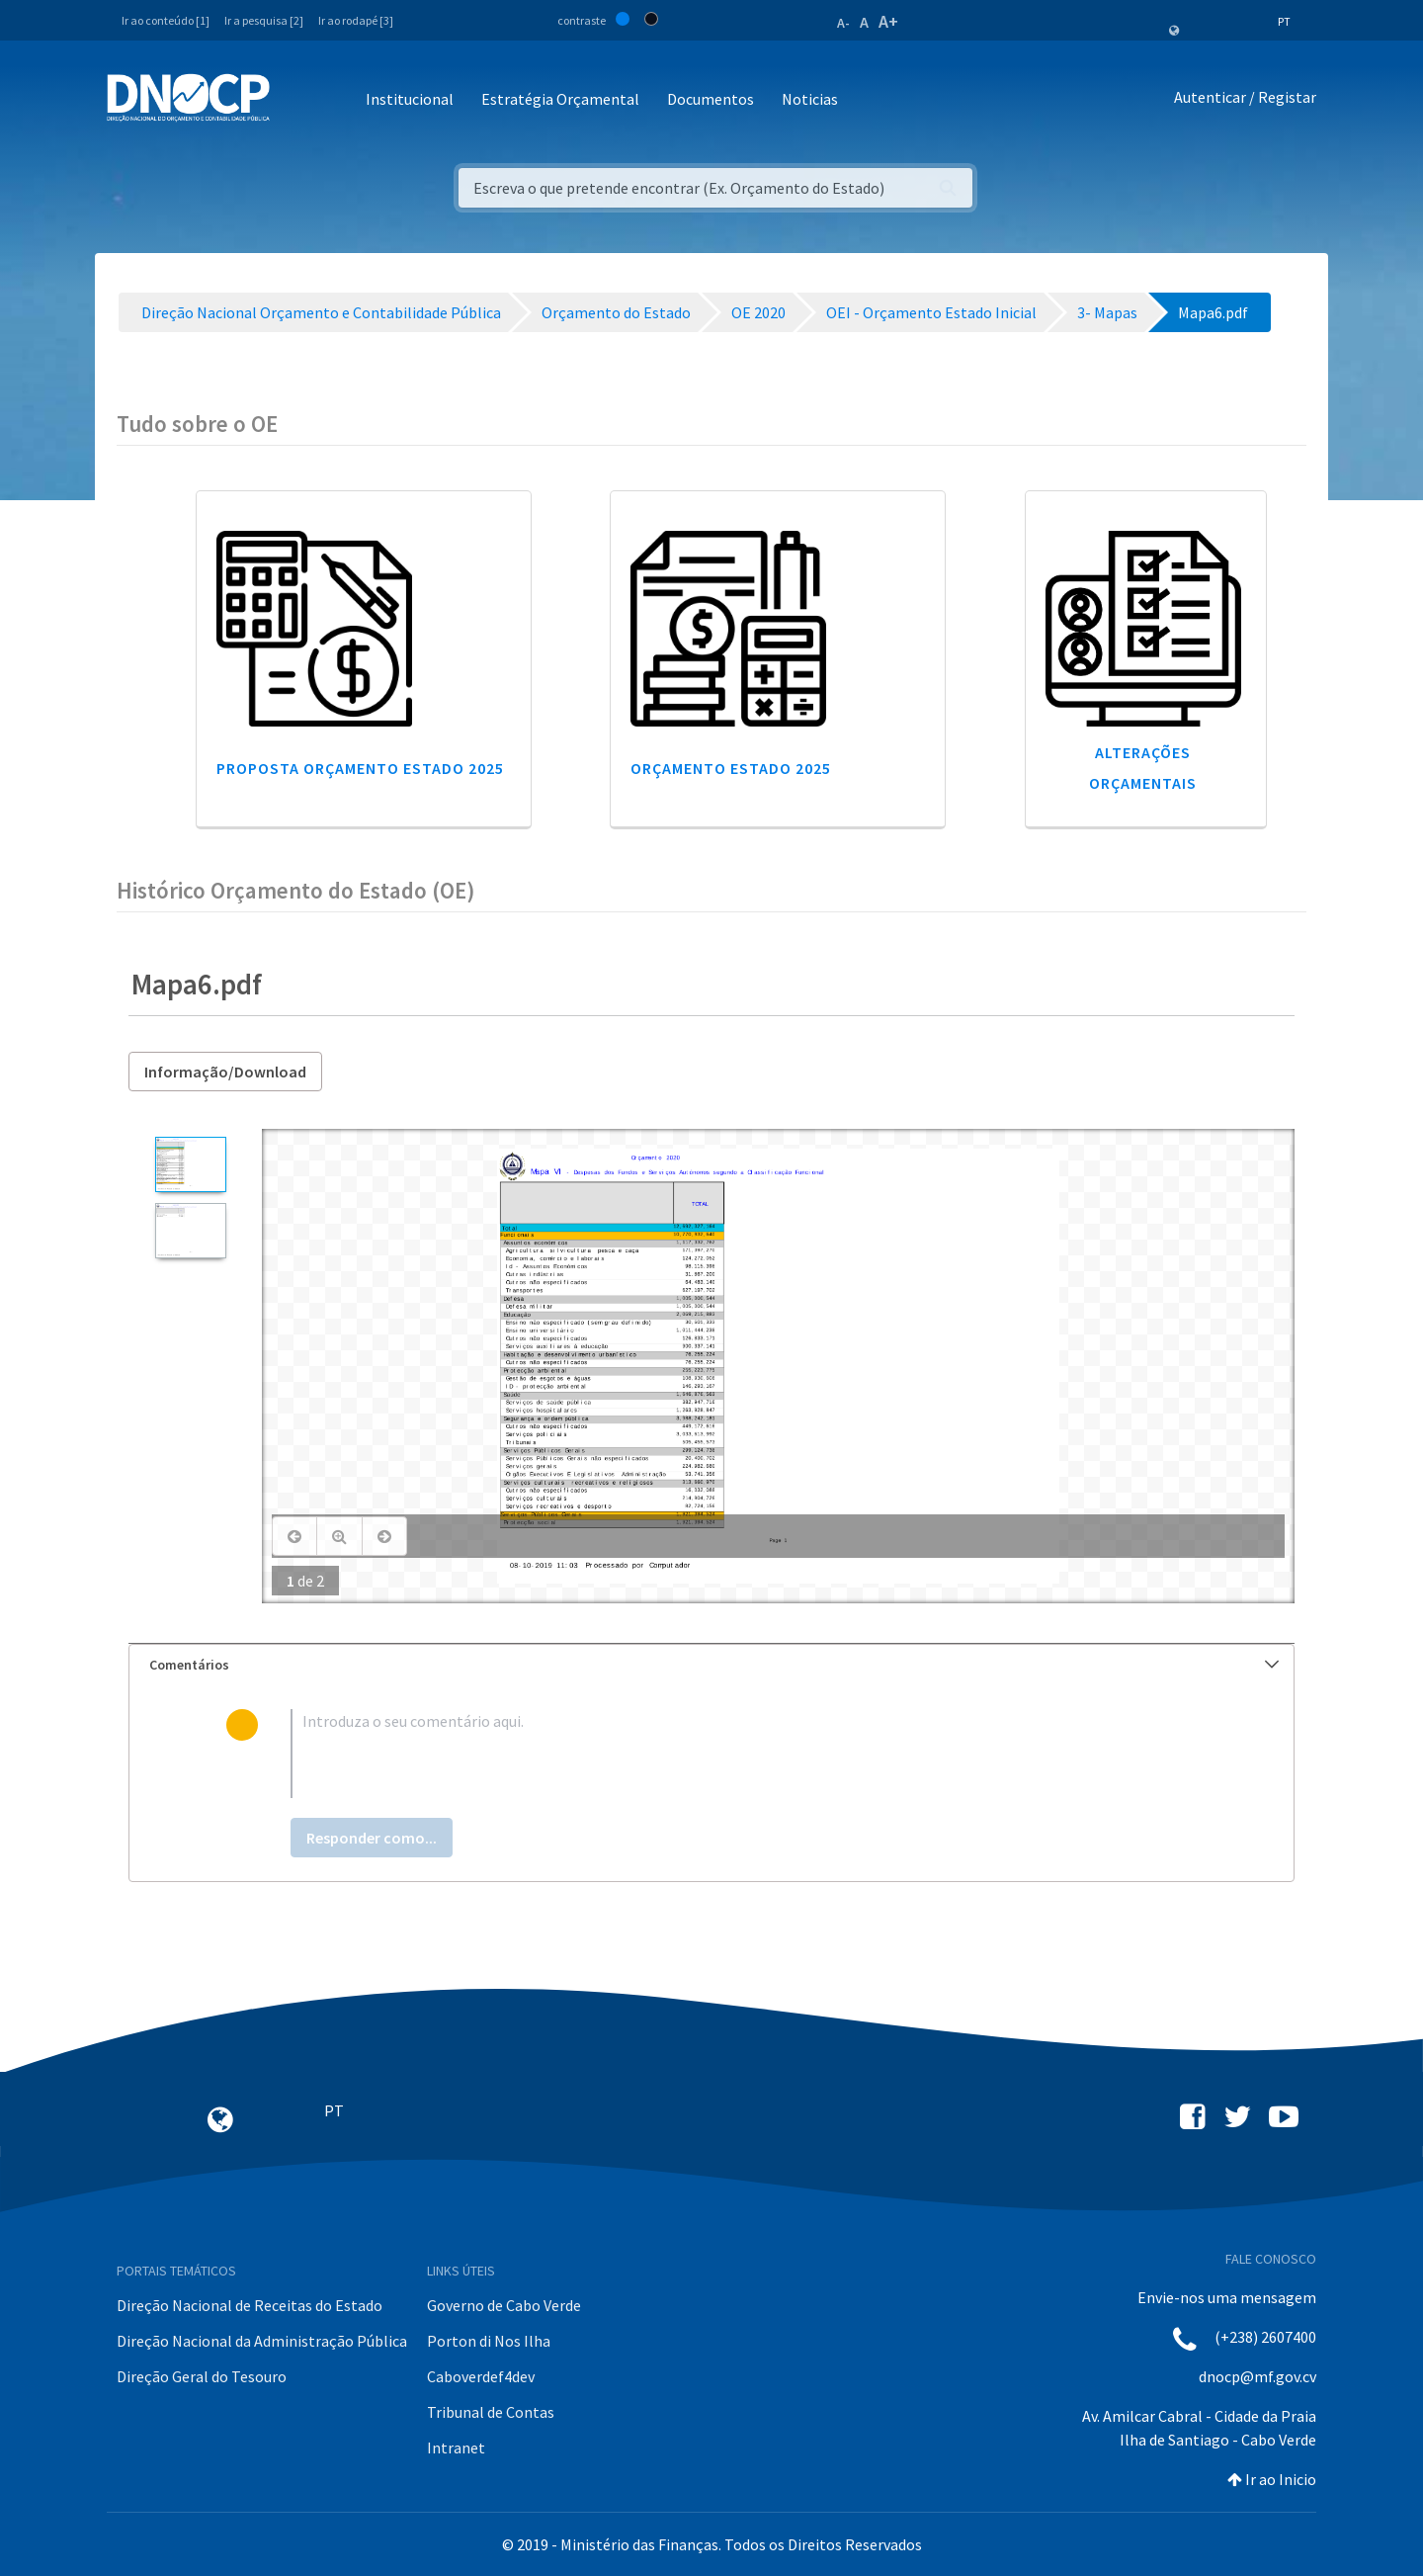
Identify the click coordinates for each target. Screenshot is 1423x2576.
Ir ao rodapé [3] (355, 20)
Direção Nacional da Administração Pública (262, 2341)
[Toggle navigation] (296, 100)
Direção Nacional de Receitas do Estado (249, 2305)
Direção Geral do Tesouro (202, 2376)
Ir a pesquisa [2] (263, 20)
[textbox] (744, 1753)
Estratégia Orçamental (560, 99)
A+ (888, 21)
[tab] (711, 1665)
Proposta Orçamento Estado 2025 (360, 768)
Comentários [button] (714, 1665)
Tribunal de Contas (490, 2412)
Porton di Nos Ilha (488, 2341)
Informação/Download (225, 1071)
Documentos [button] (710, 99)
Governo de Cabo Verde (504, 2305)
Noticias (810, 99)
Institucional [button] (410, 99)
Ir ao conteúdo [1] (165, 20)
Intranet (456, 2447)
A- (843, 23)
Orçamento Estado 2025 (730, 768)
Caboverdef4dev (481, 2376)
